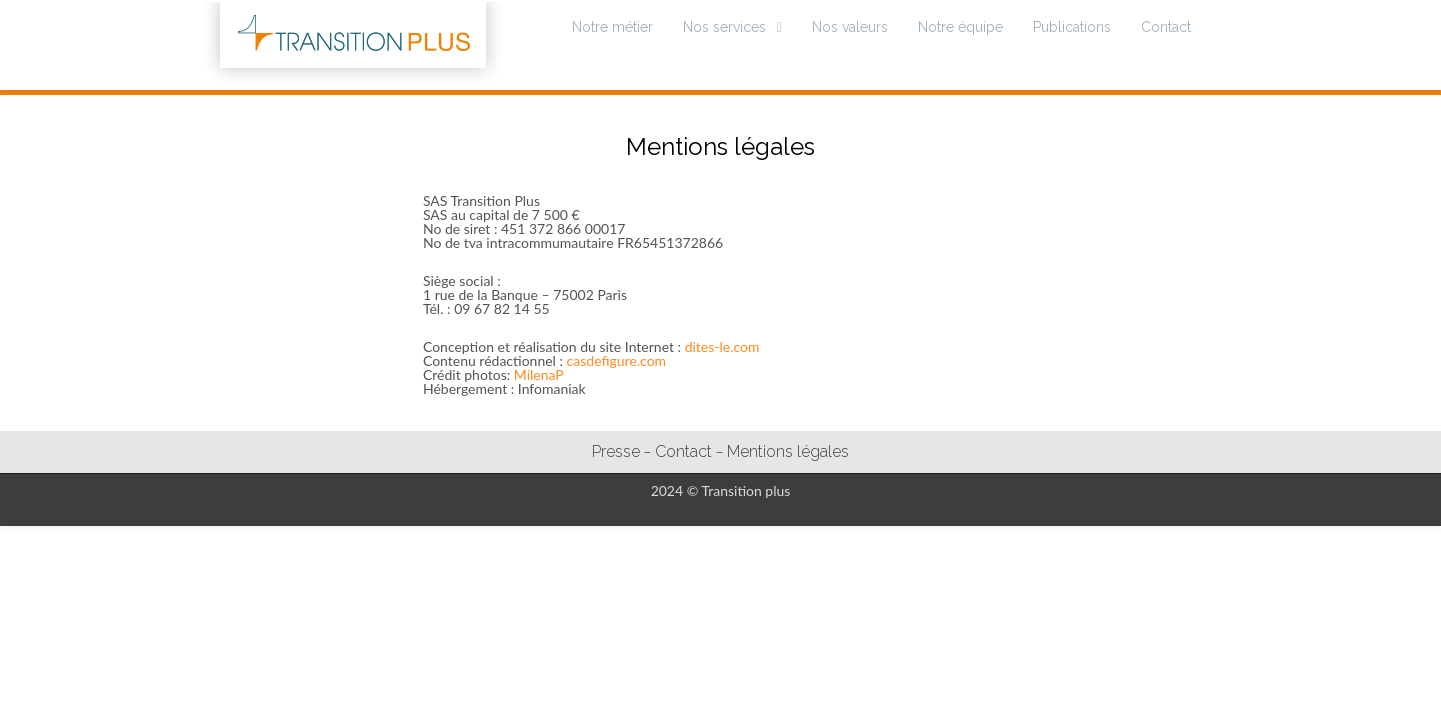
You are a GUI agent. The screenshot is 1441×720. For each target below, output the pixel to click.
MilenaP (539, 374)
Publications (1072, 27)
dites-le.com (722, 346)
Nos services (724, 27)
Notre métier (612, 27)
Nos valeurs (850, 27)
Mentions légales (788, 451)
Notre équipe (960, 27)
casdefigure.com (616, 360)
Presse (616, 451)
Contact (1166, 27)
